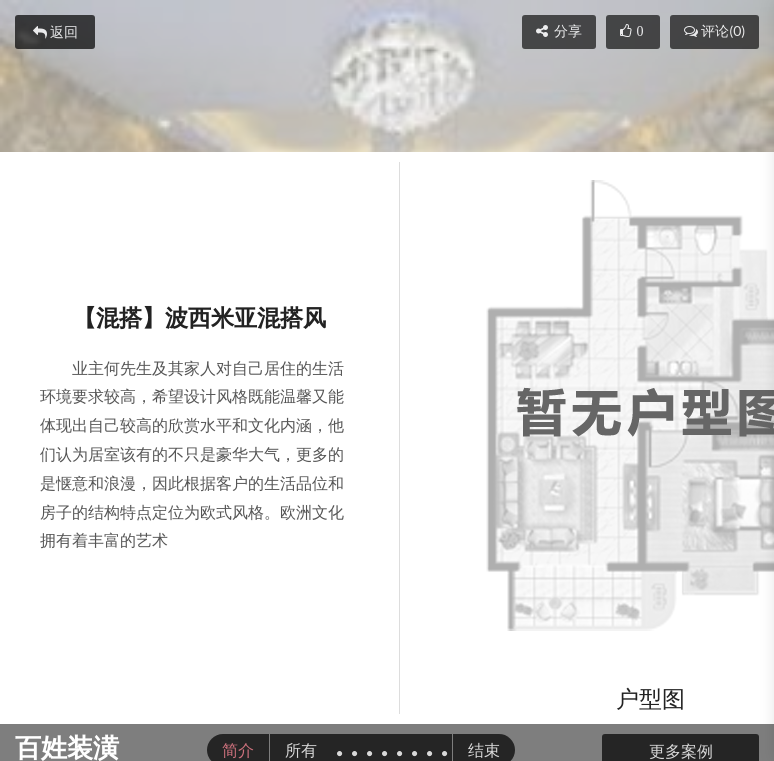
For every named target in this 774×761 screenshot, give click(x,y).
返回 (55, 32)
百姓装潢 (67, 747)
